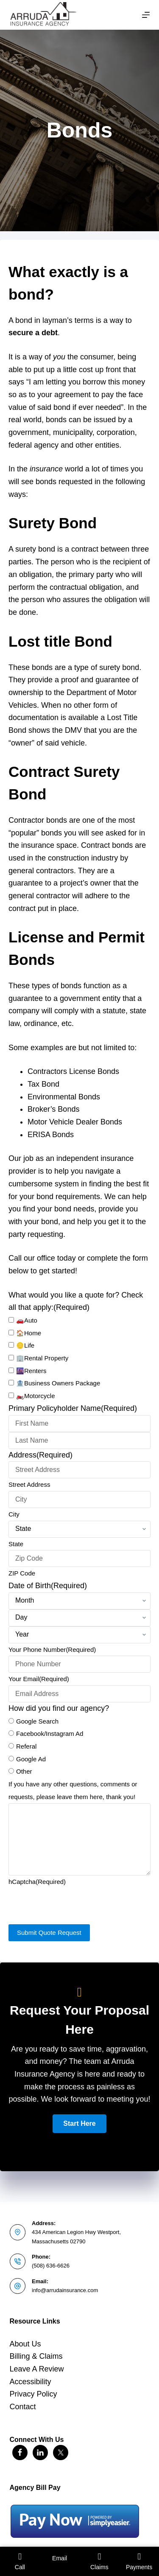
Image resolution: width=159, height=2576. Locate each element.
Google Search (37, 1721)
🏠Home (28, 1333)
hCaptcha (37, 1881)
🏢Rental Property (42, 1358)
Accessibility (30, 2381)
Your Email (38, 1678)
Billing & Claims (36, 2356)
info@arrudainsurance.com (65, 2290)
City (14, 1514)
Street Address (29, 1484)
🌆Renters (31, 1370)
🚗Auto (26, 1320)
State (15, 1543)
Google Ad (31, 1759)
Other (24, 1771)
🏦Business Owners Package (58, 1383)
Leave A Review (37, 2369)
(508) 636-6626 (51, 2265)
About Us (25, 2344)
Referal (26, 1746)
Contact (23, 2406)
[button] (79, 2123)
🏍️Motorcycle (35, 1395)
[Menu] (146, 15)
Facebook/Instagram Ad (49, 1733)
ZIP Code (21, 1573)
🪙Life (25, 1345)
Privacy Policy (33, 2394)
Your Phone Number (52, 1649)
